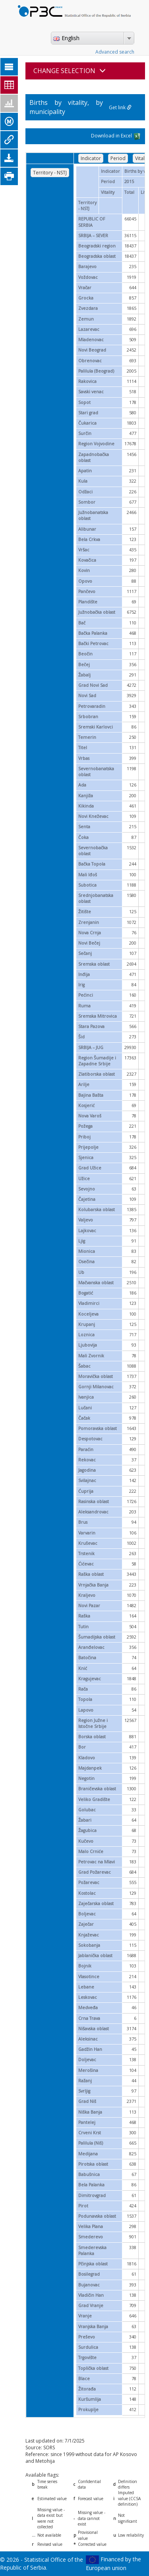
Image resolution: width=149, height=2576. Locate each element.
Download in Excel (116, 136)
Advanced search (114, 51)
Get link (120, 107)
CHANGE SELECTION (69, 70)
